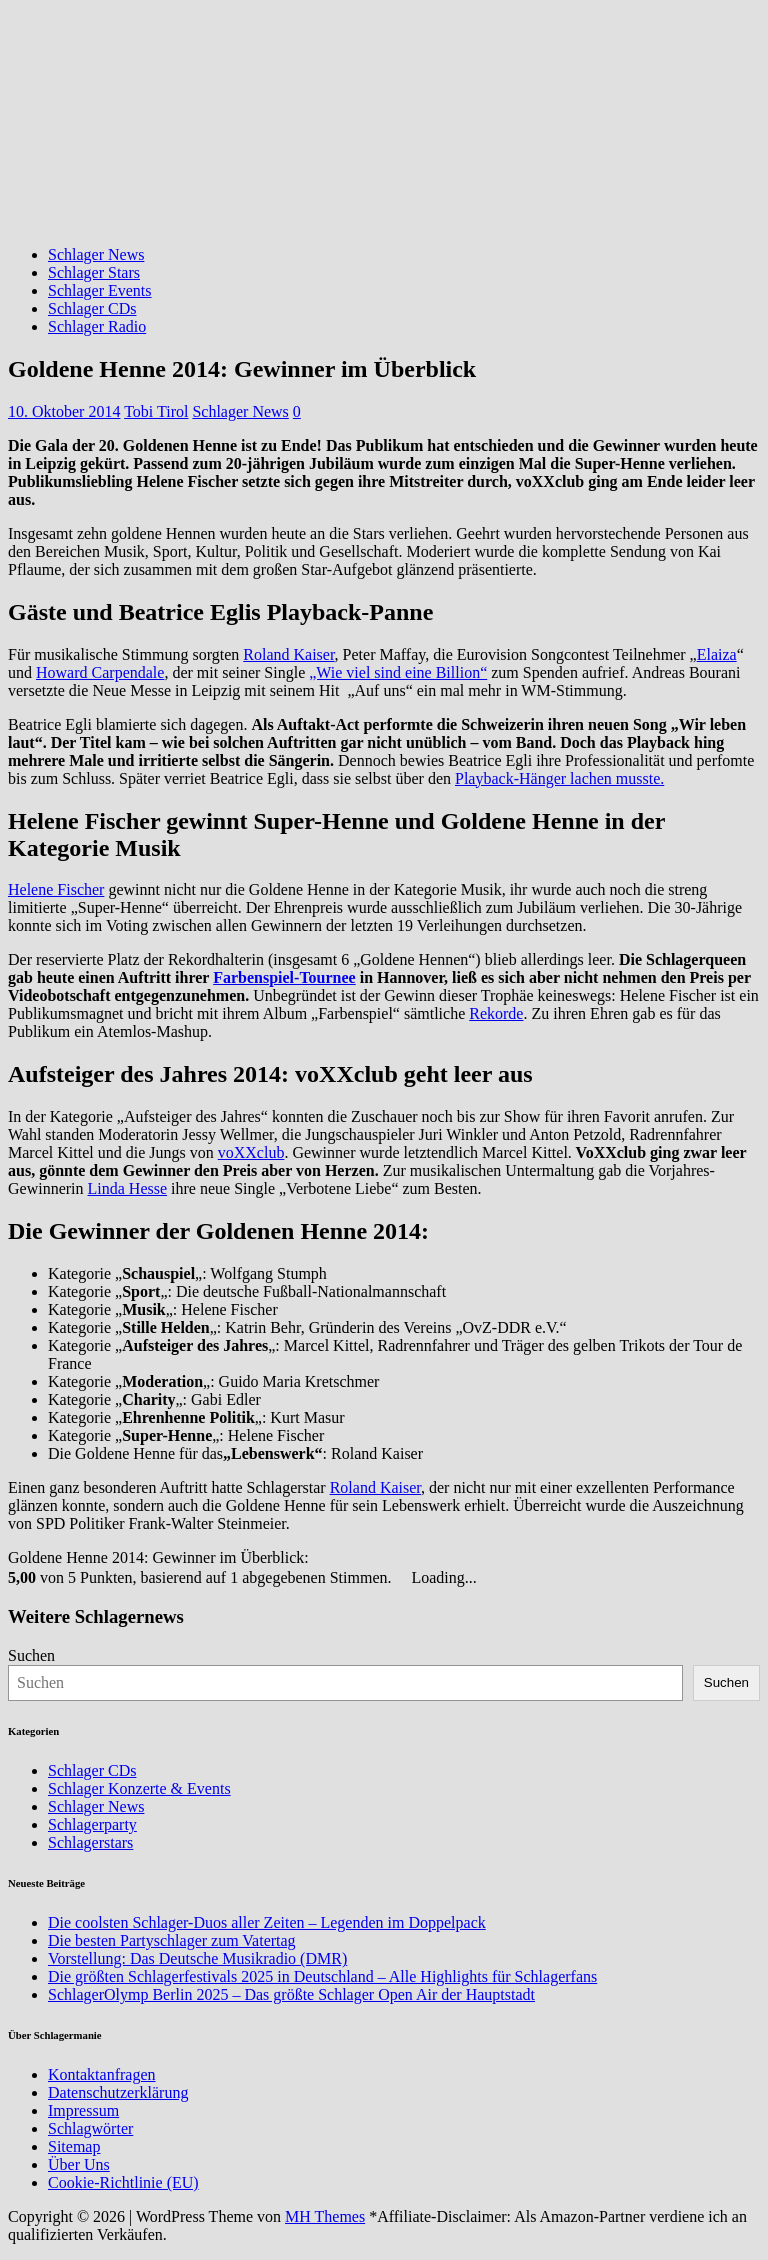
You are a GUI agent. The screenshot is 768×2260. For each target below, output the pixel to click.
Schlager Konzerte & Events (139, 1788)
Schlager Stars (94, 272)
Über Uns (79, 2164)
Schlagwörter (90, 2128)
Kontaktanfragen (102, 2074)
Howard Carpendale (100, 672)
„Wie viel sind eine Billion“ (398, 672)
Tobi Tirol (156, 411)
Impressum (83, 2110)
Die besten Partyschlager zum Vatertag (172, 1940)
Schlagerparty (92, 1824)
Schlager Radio (97, 326)
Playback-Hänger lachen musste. (559, 778)
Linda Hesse (128, 1188)
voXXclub (251, 1152)
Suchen (31, 1655)
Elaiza (717, 654)
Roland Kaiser (288, 654)
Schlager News (96, 254)
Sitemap (74, 2146)
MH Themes (325, 2216)
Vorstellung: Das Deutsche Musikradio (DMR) (197, 1958)
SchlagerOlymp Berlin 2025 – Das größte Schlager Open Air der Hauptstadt (291, 1994)
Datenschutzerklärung (118, 2092)
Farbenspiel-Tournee (284, 977)
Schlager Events (100, 290)
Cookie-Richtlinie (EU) (123, 2182)
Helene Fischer (56, 889)
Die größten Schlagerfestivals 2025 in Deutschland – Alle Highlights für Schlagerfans (322, 1976)
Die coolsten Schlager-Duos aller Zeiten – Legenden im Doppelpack (267, 1922)
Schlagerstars (90, 1842)
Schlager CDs (92, 308)
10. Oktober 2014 (64, 411)
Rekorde (496, 1013)
